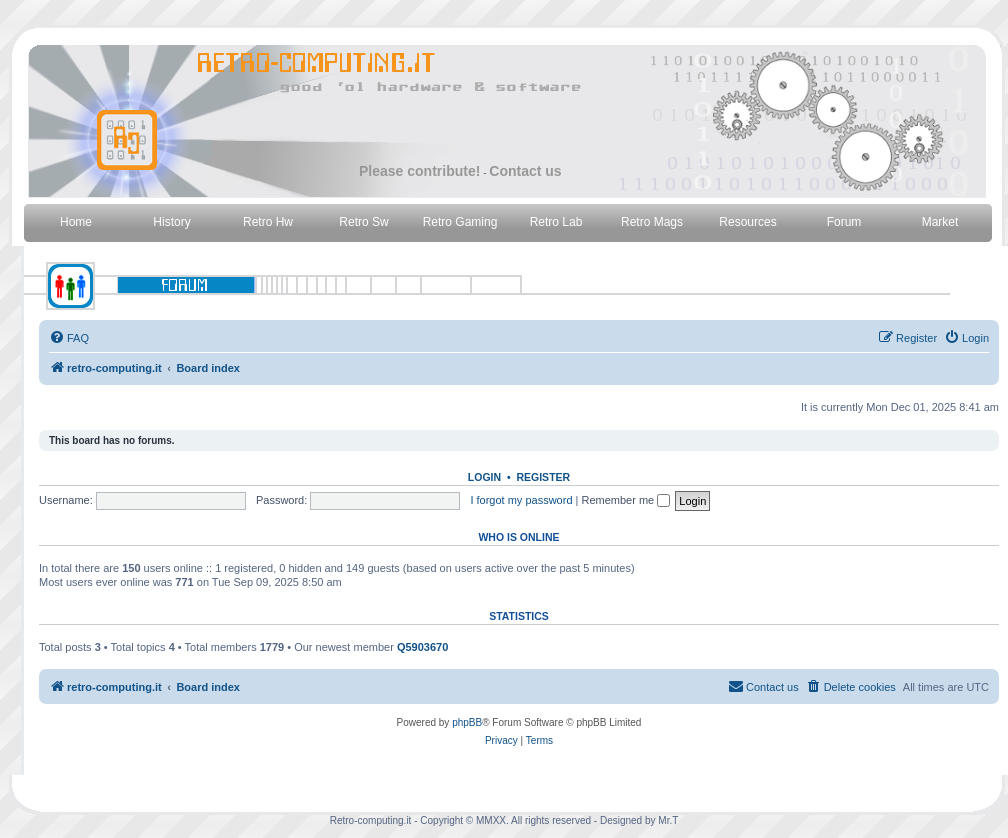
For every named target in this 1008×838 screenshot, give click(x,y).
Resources (747, 222)
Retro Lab (556, 222)
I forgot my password (521, 500)
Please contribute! (419, 171)
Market (940, 222)
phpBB (467, 722)
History (171, 222)
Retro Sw (363, 222)
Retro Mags (652, 222)
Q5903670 (422, 647)
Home (76, 222)
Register (543, 477)
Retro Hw (268, 222)
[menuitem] (69, 338)
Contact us (525, 171)
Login (484, 477)
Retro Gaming (460, 222)
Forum (844, 222)
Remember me (625, 500)
